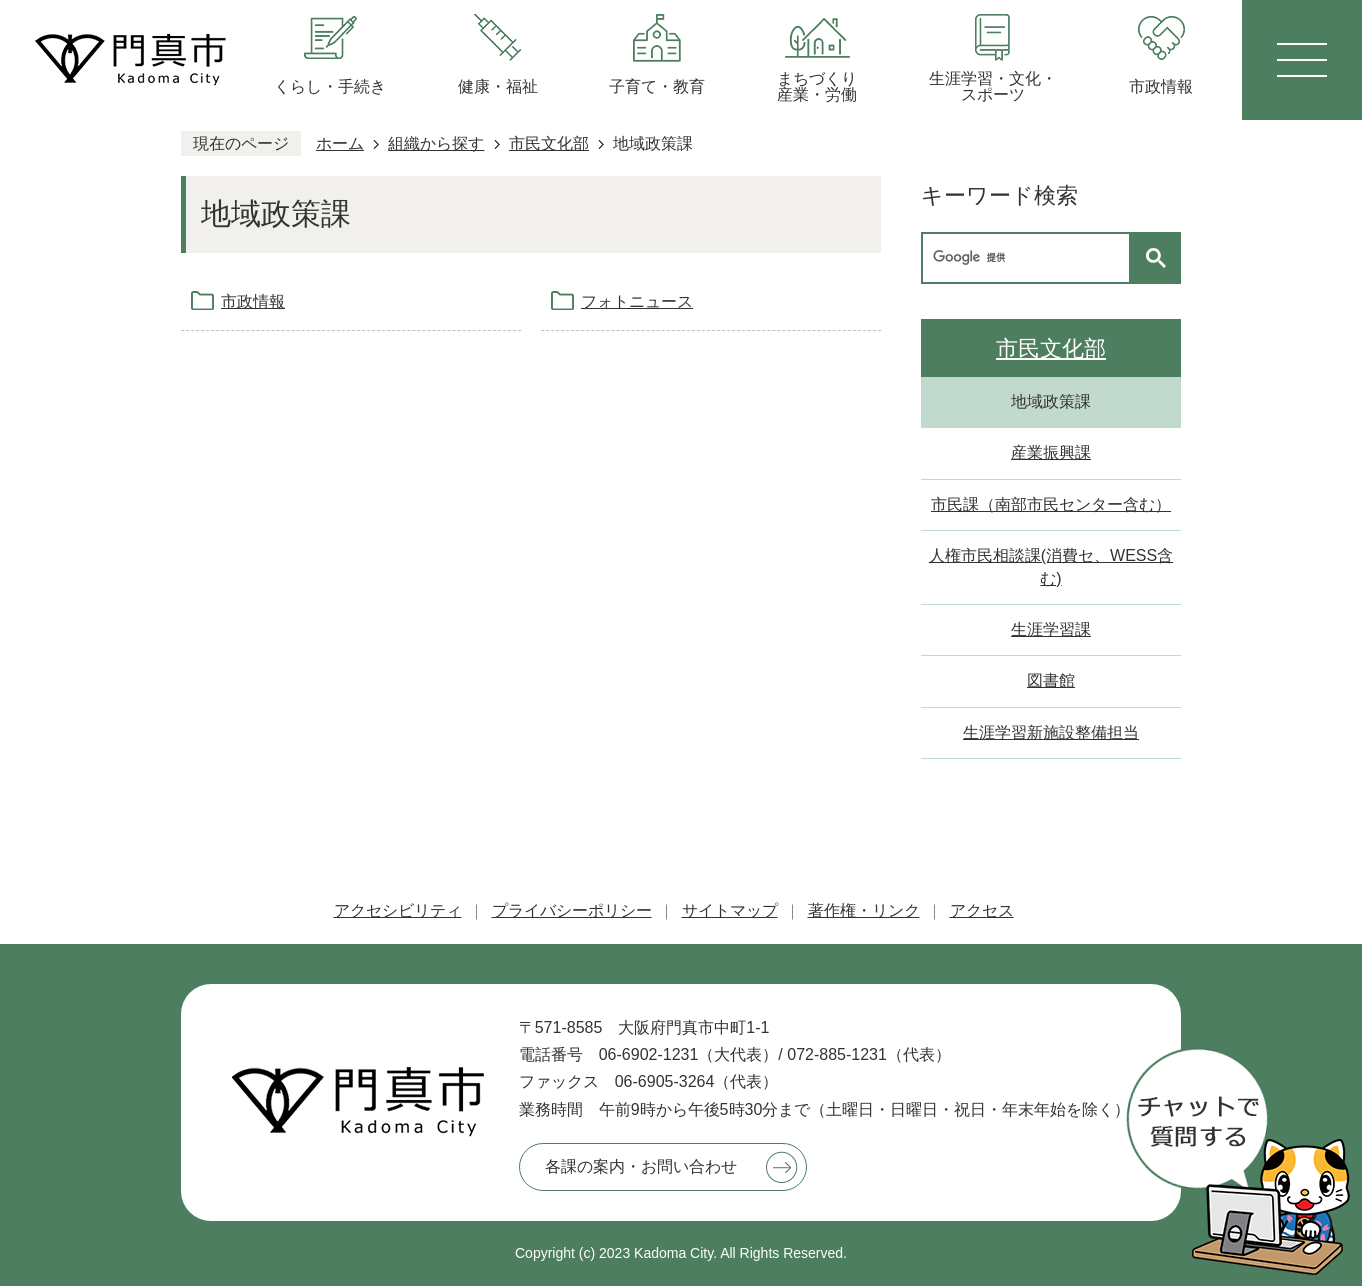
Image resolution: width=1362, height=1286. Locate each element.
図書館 (1051, 680)
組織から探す (436, 143)
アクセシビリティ (398, 910)
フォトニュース (637, 301)
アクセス (982, 910)
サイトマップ (730, 910)
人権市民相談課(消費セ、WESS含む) (1051, 566)
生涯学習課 (1051, 629)
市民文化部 (549, 143)
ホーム (340, 143)
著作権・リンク (864, 910)
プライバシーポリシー (572, 910)
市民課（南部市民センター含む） (1051, 504)
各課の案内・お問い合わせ (641, 1166)
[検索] (1031, 258)
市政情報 (253, 301)
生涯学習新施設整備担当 (1051, 732)
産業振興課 (1051, 452)
